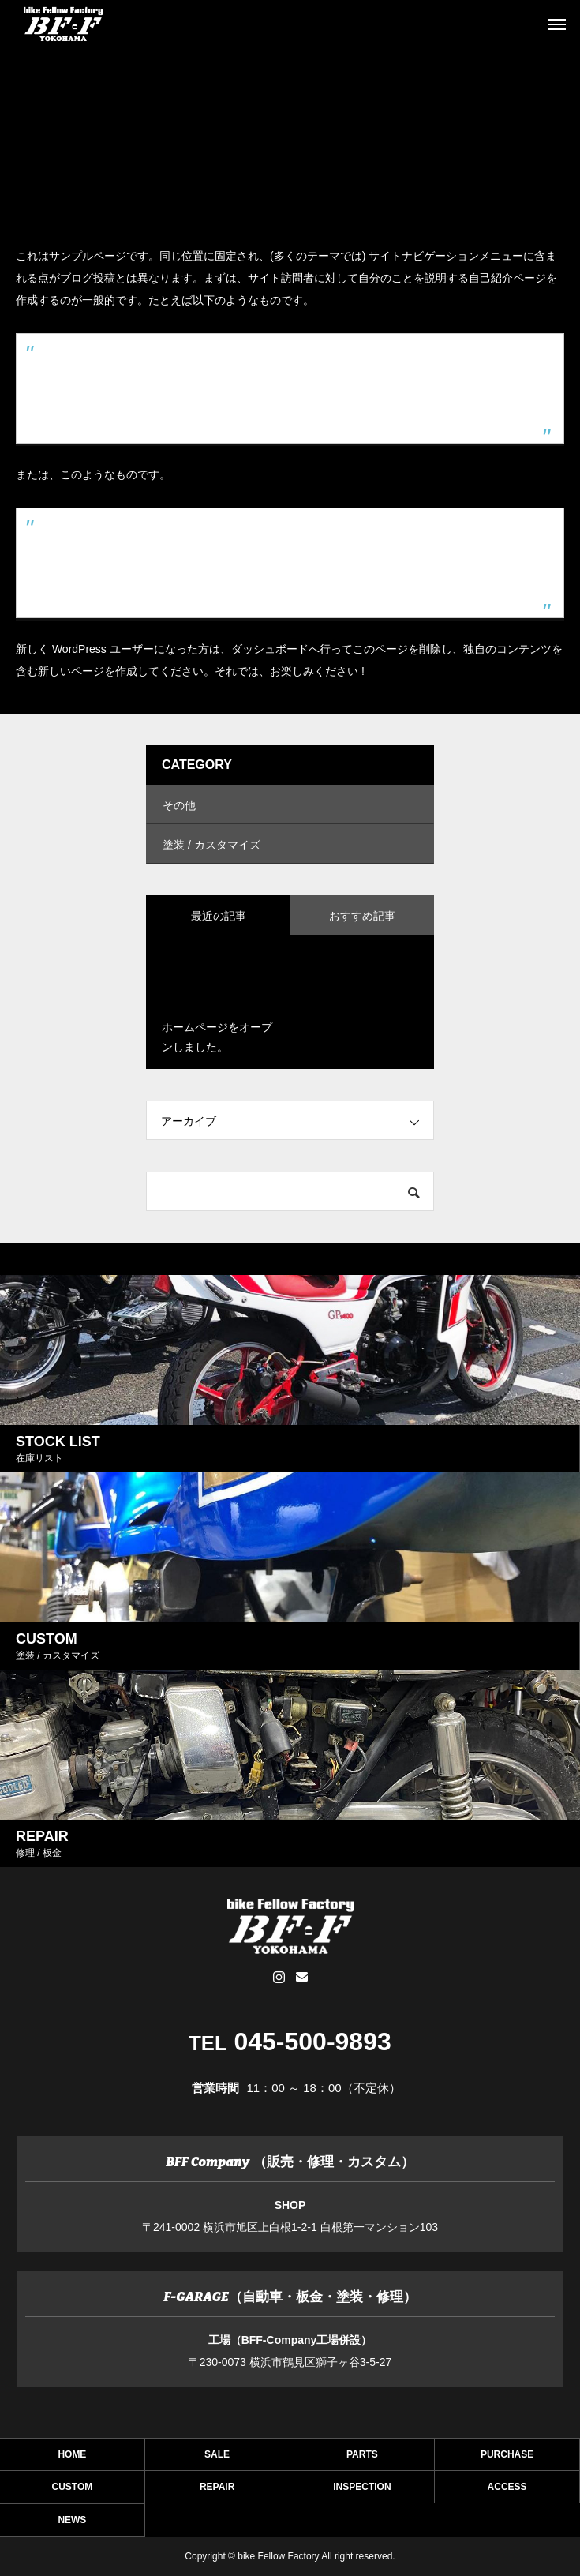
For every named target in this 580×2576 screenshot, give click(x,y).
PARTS (362, 2459)
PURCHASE (507, 2459)
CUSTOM (72, 2491)
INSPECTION (362, 2491)
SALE (217, 2459)
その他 (179, 805)
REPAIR (217, 2491)
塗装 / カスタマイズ (211, 844)
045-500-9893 (312, 2041)
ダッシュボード (270, 649)
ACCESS (507, 2491)
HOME (72, 2459)
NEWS (72, 2524)
